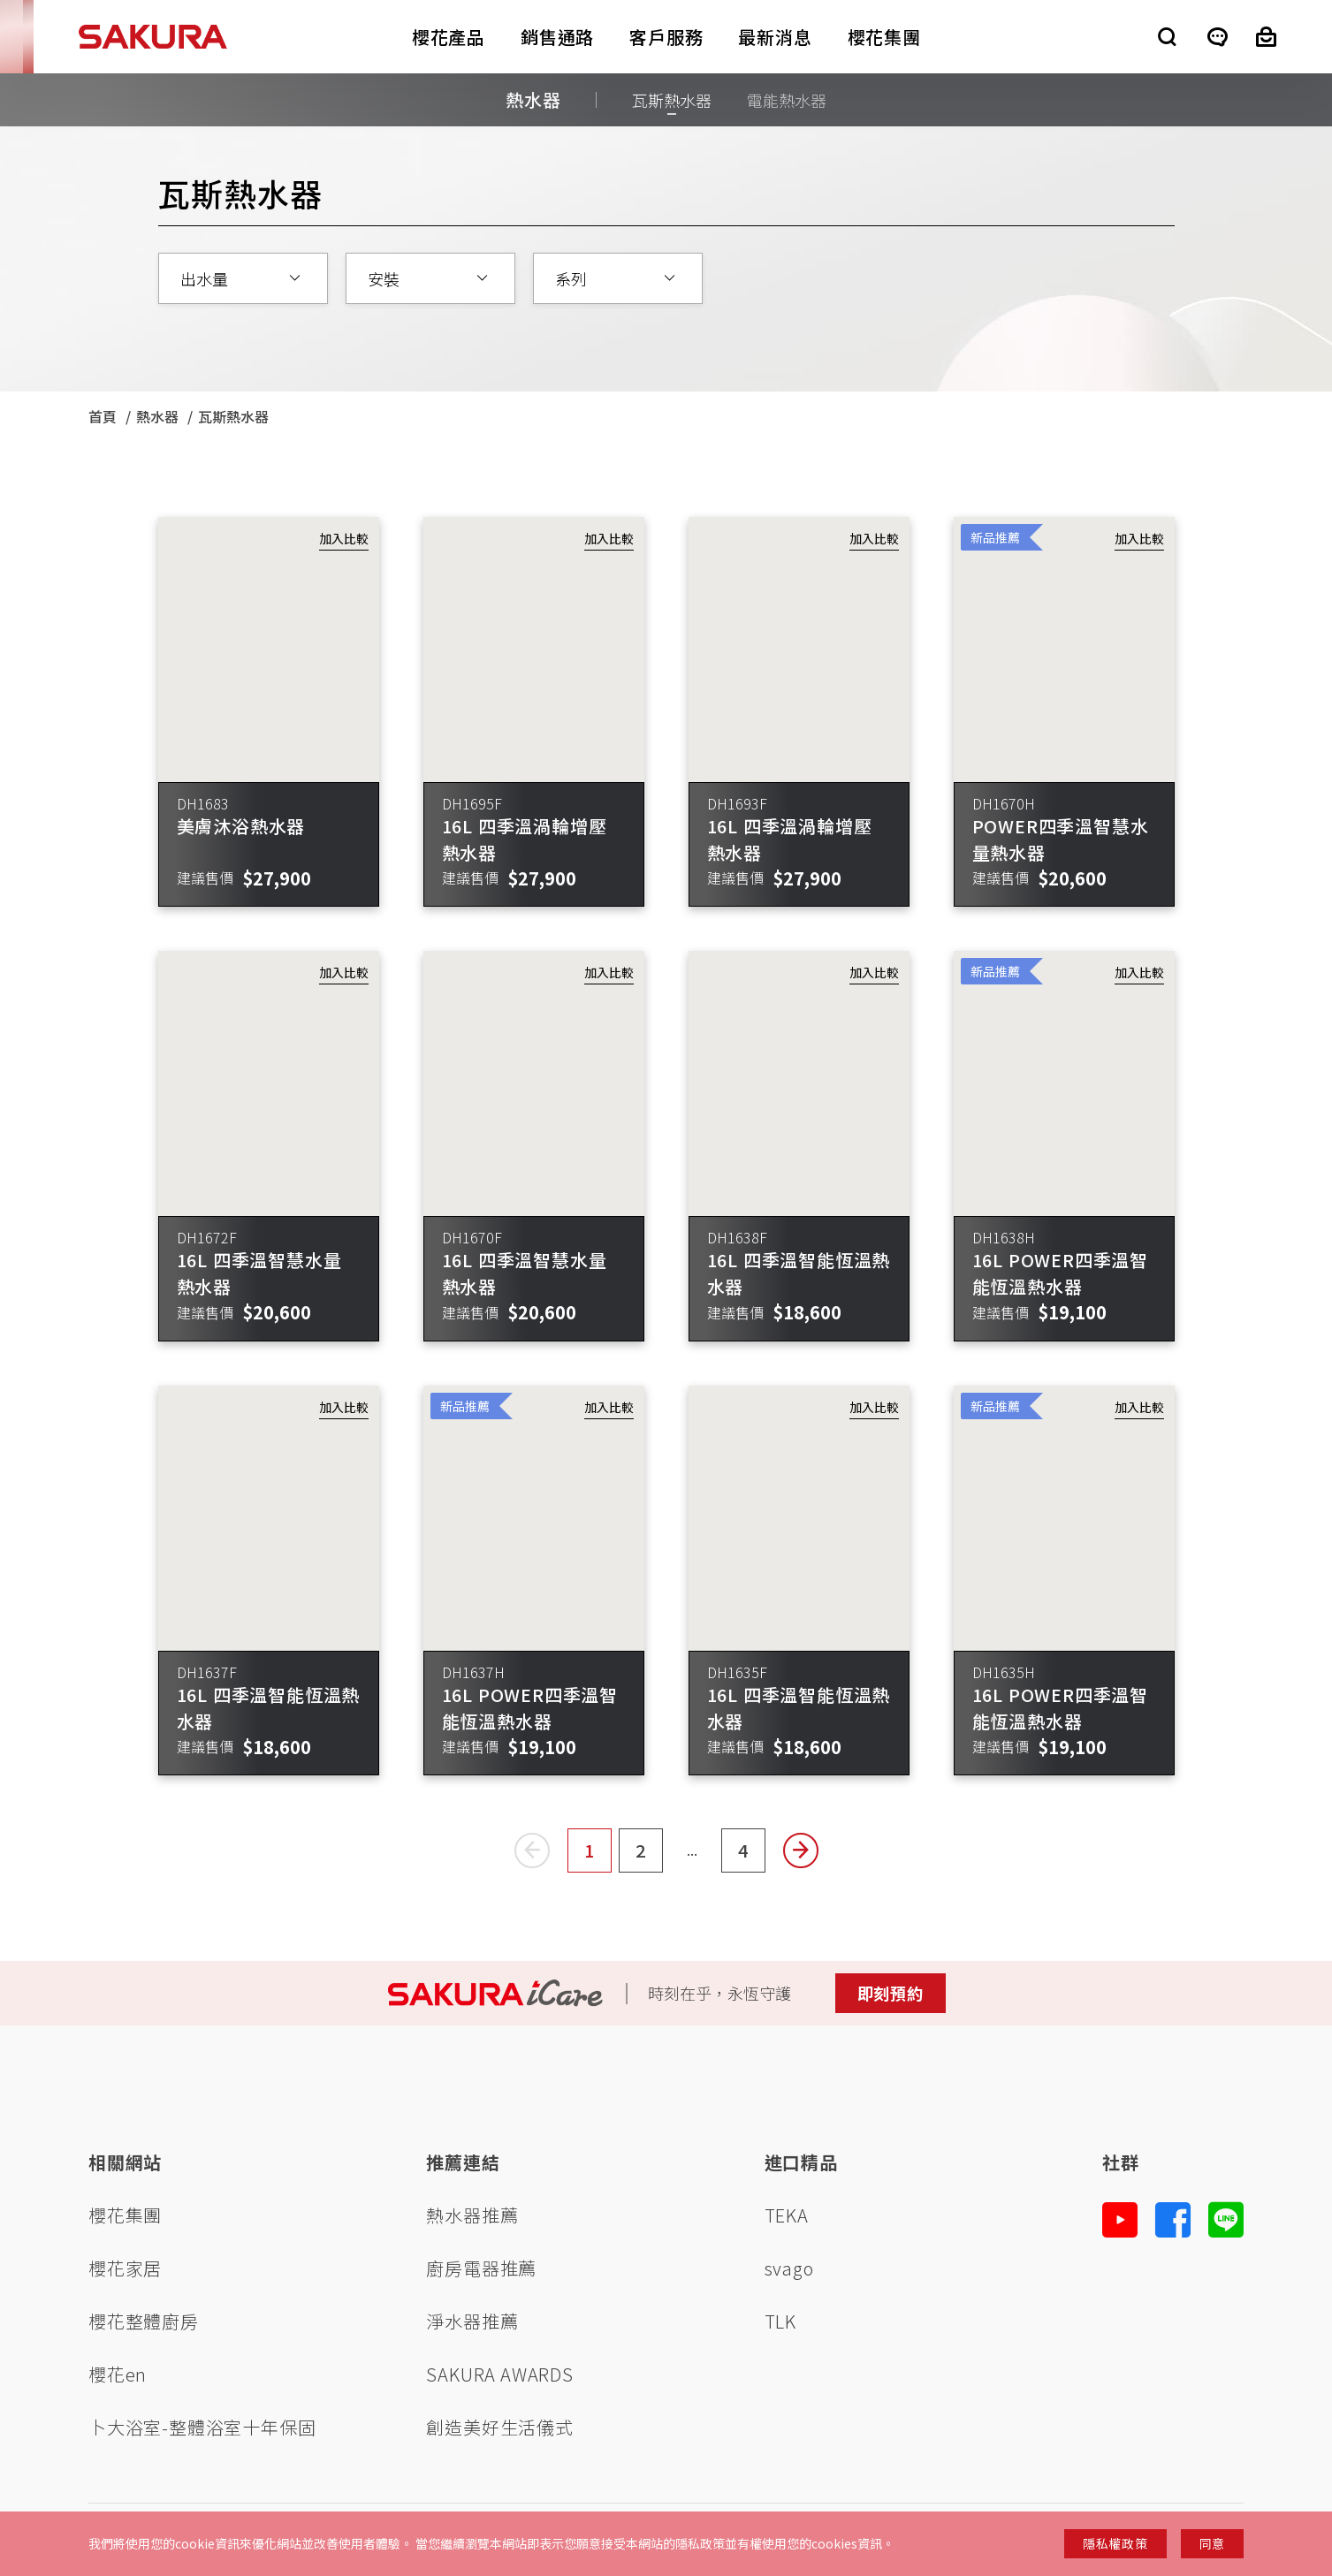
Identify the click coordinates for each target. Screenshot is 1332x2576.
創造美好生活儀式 (499, 2427)
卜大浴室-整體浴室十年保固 (202, 2427)
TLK (780, 2321)
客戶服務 (666, 36)
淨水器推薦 (472, 2321)
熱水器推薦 (472, 2215)
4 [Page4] (751, 1855)
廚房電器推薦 (481, 2268)
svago (789, 2268)
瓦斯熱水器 (672, 99)
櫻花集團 (884, 36)
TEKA (787, 2215)
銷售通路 (557, 36)
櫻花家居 (125, 2268)
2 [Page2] (649, 1855)
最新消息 (774, 36)
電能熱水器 (786, 99)
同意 (1212, 2543)
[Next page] (800, 1850)
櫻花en (117, 2374)
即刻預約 (890, 1992)
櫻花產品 (448, 36)
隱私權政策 (1115, 2543)
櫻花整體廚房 (143, 2321)
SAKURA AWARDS (499, 2374)
